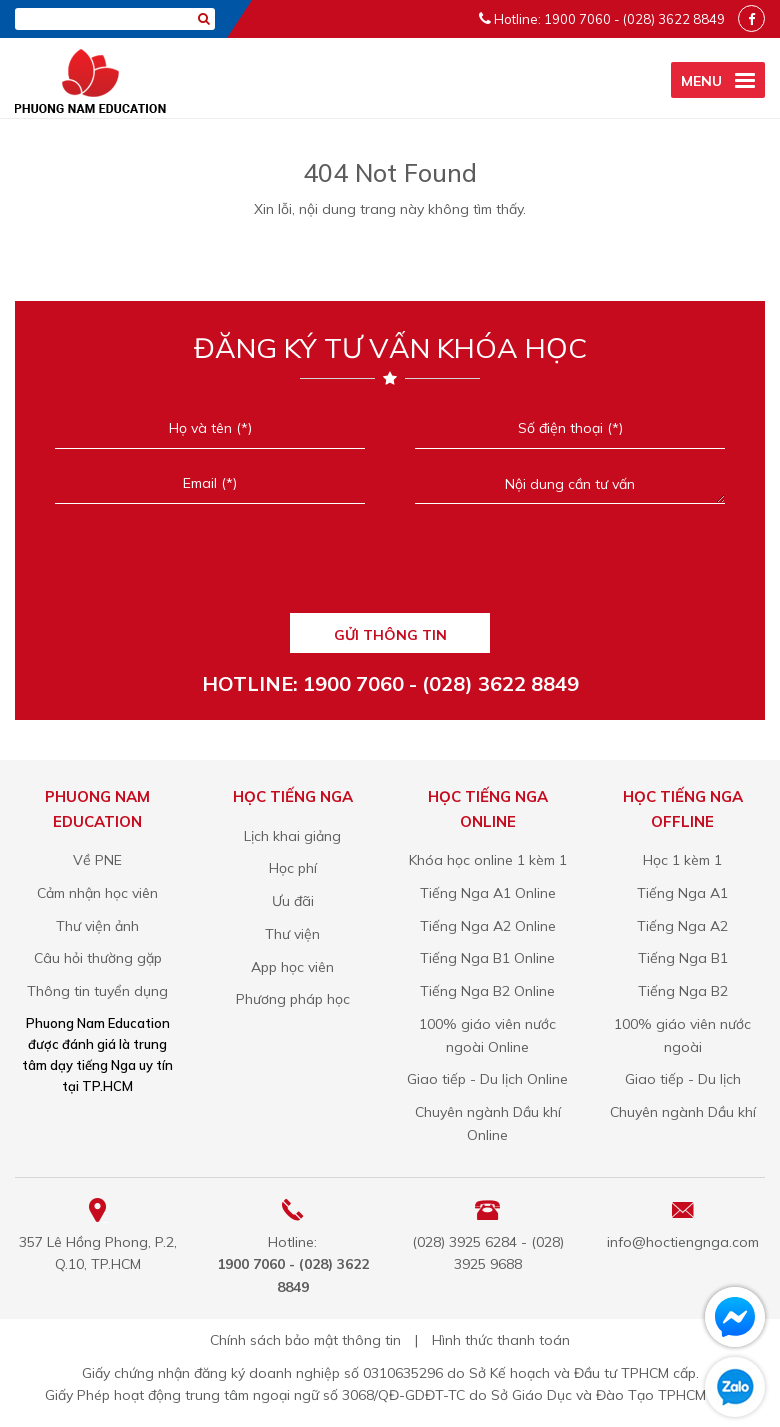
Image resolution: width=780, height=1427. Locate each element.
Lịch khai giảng (292, 836)
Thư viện (292, 934)
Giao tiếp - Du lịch (683, 1079)
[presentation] (389, 567)
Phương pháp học (293, 999)
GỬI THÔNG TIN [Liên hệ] (390, 635)
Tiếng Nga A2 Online (488, 926)
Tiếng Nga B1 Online (487, 958)
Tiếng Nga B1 (683, 958)
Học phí (293, 868)
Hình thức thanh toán (501, 1340)
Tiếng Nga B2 (683, 991)
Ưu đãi (293, 901)
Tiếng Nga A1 (682, 893)
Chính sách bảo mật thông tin (305, 1340)
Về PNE (97, 860)
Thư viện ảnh (97, 926)
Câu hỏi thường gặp (98, 958)
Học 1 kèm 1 (682, 860)
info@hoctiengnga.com (683, 1242)
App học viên (292, 967)
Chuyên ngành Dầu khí (683, 1112)
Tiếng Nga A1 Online (488, 893)
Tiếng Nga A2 (682, 926)
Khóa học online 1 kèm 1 (488, 860)
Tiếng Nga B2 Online (487, 991)
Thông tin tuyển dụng (97, 991)
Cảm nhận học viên (97, 893)
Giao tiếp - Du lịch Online (487, 1079)
